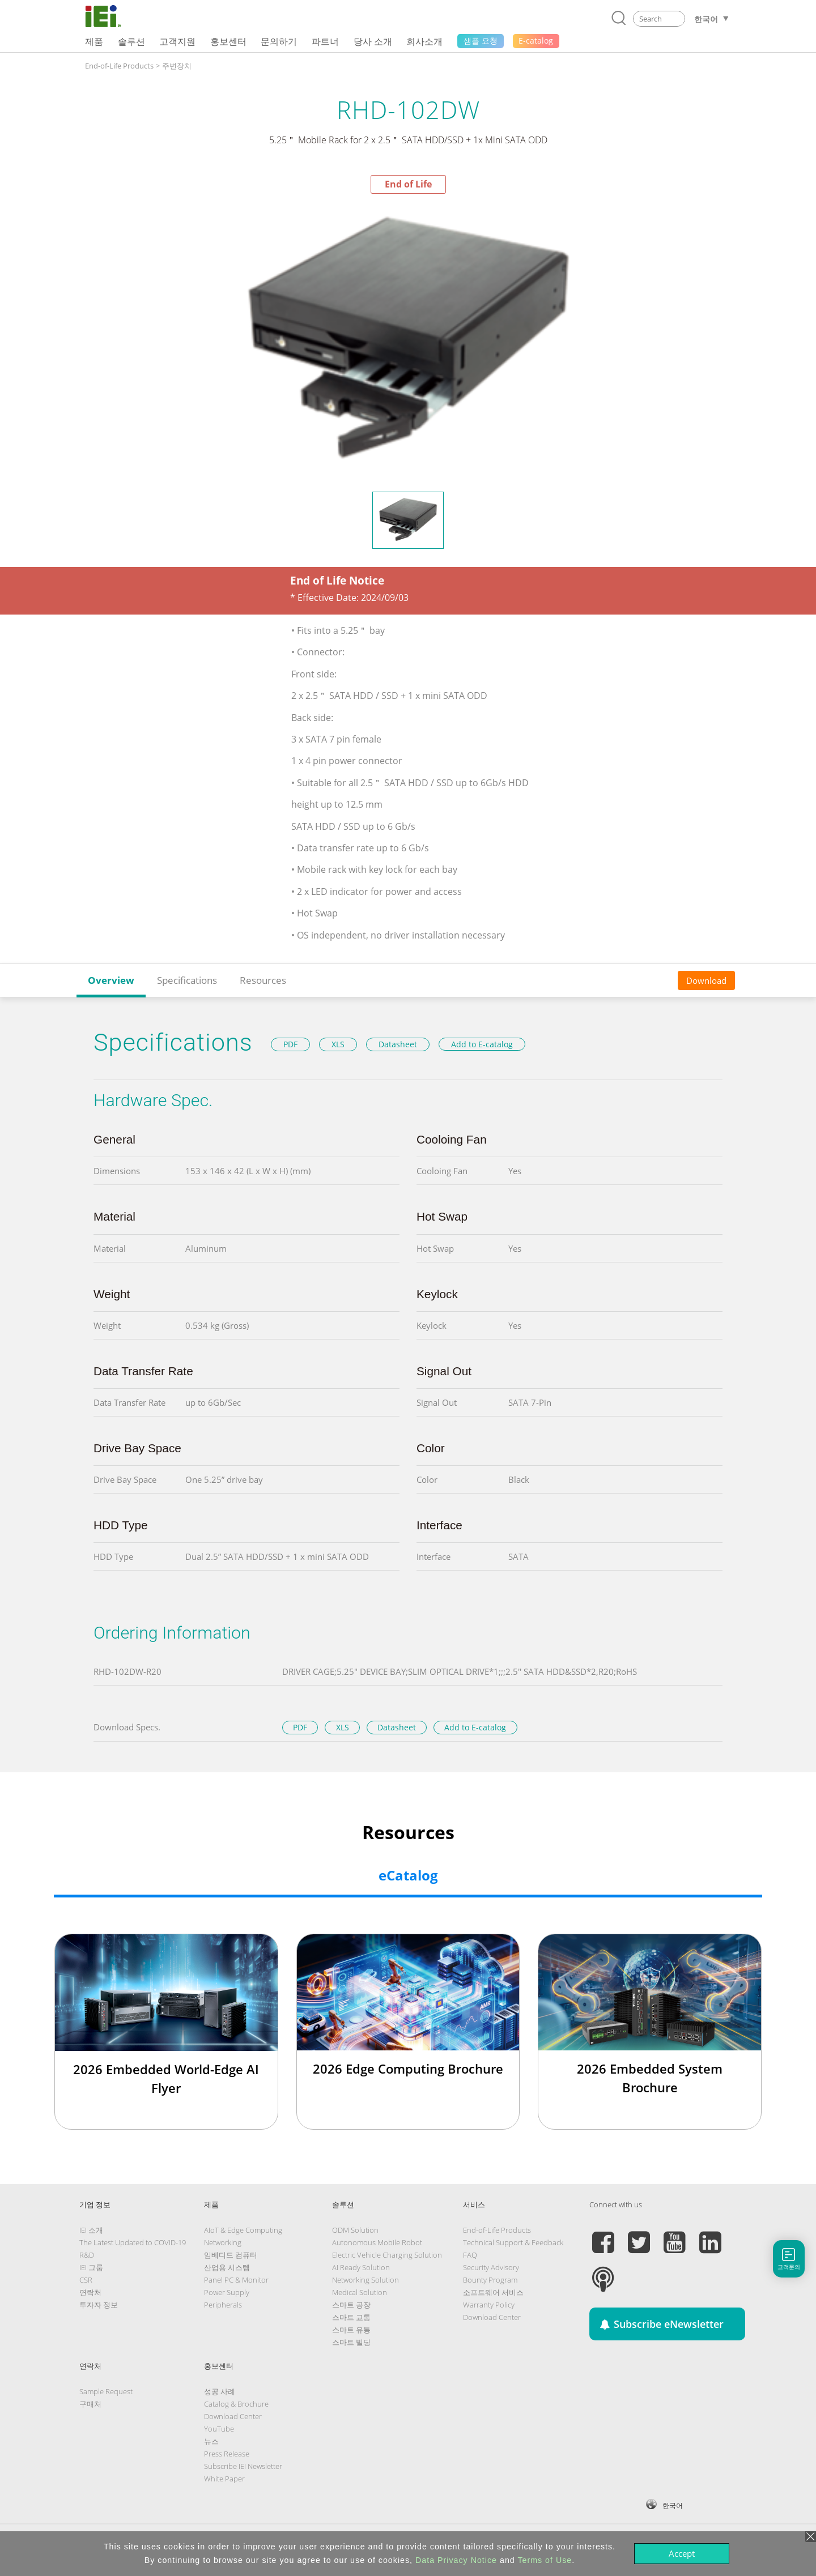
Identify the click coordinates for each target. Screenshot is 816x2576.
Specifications (187, 980)
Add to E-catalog (482, 1044)
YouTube (219, 2429)
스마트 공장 (351, 2305)
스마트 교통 (351, 2317)
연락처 (90, 2292)
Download (706, 980)
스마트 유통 (351, 2330)
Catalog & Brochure (236, 2404)
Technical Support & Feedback (513, 2242)
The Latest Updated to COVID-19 (132, 2242)
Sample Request (106, 2391)
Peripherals (223, 2305)
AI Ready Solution (361, 2267)
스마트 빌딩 (351, 2342)
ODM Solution (355, 2230)
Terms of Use (544, 2560)
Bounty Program (490, 2280)
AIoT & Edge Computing (243, 2230)
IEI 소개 (91, 2230)
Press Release (226, 2454)
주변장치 (177, 66)
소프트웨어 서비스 (493, 2292)
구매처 (90, 2404)
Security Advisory (491, 2267)
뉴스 (211, 2441)
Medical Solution (359, 2292)
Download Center (492, 2317)
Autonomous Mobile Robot (377, 2242)
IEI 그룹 (91, 2267)
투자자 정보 (98, 2305)
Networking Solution (365, 2280)
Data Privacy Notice (456, 2560)
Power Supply (226, 2292)
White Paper (224, 2478)
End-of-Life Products (119, 66)
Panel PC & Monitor (236, 2280)
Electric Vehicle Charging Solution (387, 2255)
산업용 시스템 (227, 2267)
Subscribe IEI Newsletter (243, 2466)
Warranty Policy (489, 2305)
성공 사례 (219, 2391)
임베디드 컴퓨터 (230, 2255)
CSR (85, 2280)
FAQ (470, 2255)
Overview (111, 980)
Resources (263, 980)
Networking (222, 2242)
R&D (86, 2255)
